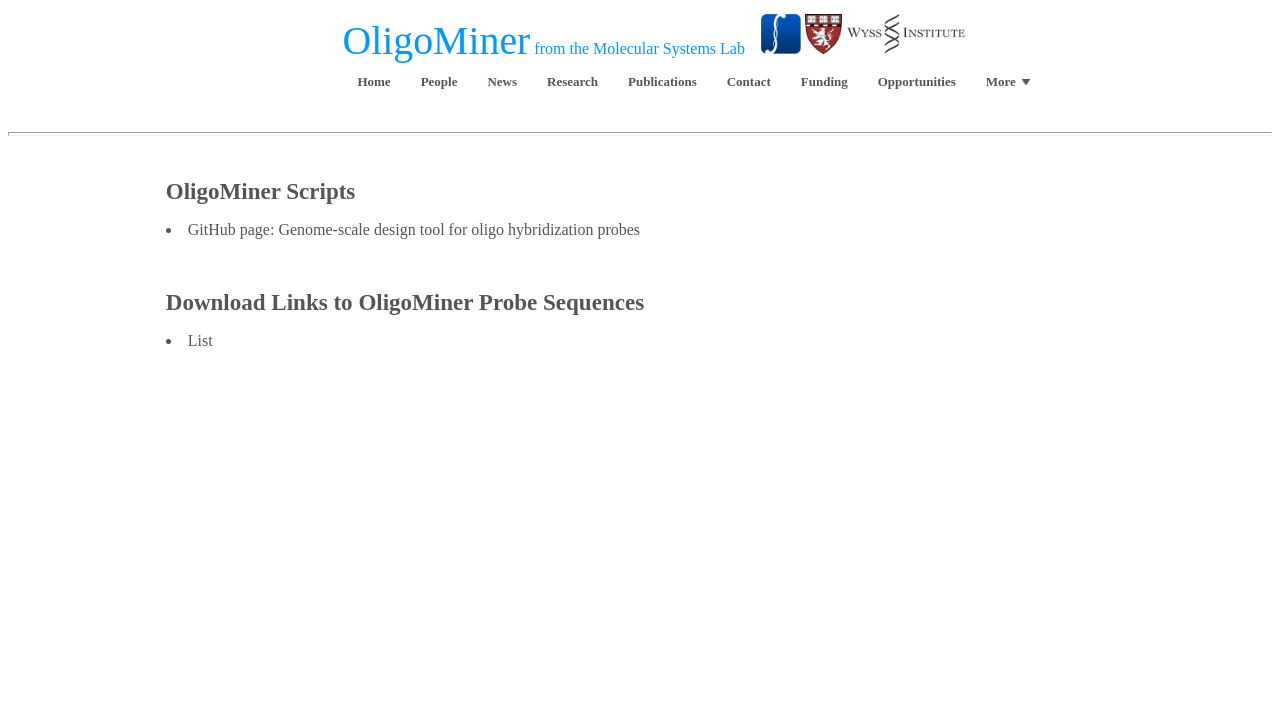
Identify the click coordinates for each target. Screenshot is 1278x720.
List (200, 340)
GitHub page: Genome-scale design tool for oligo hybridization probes (414, 229)
